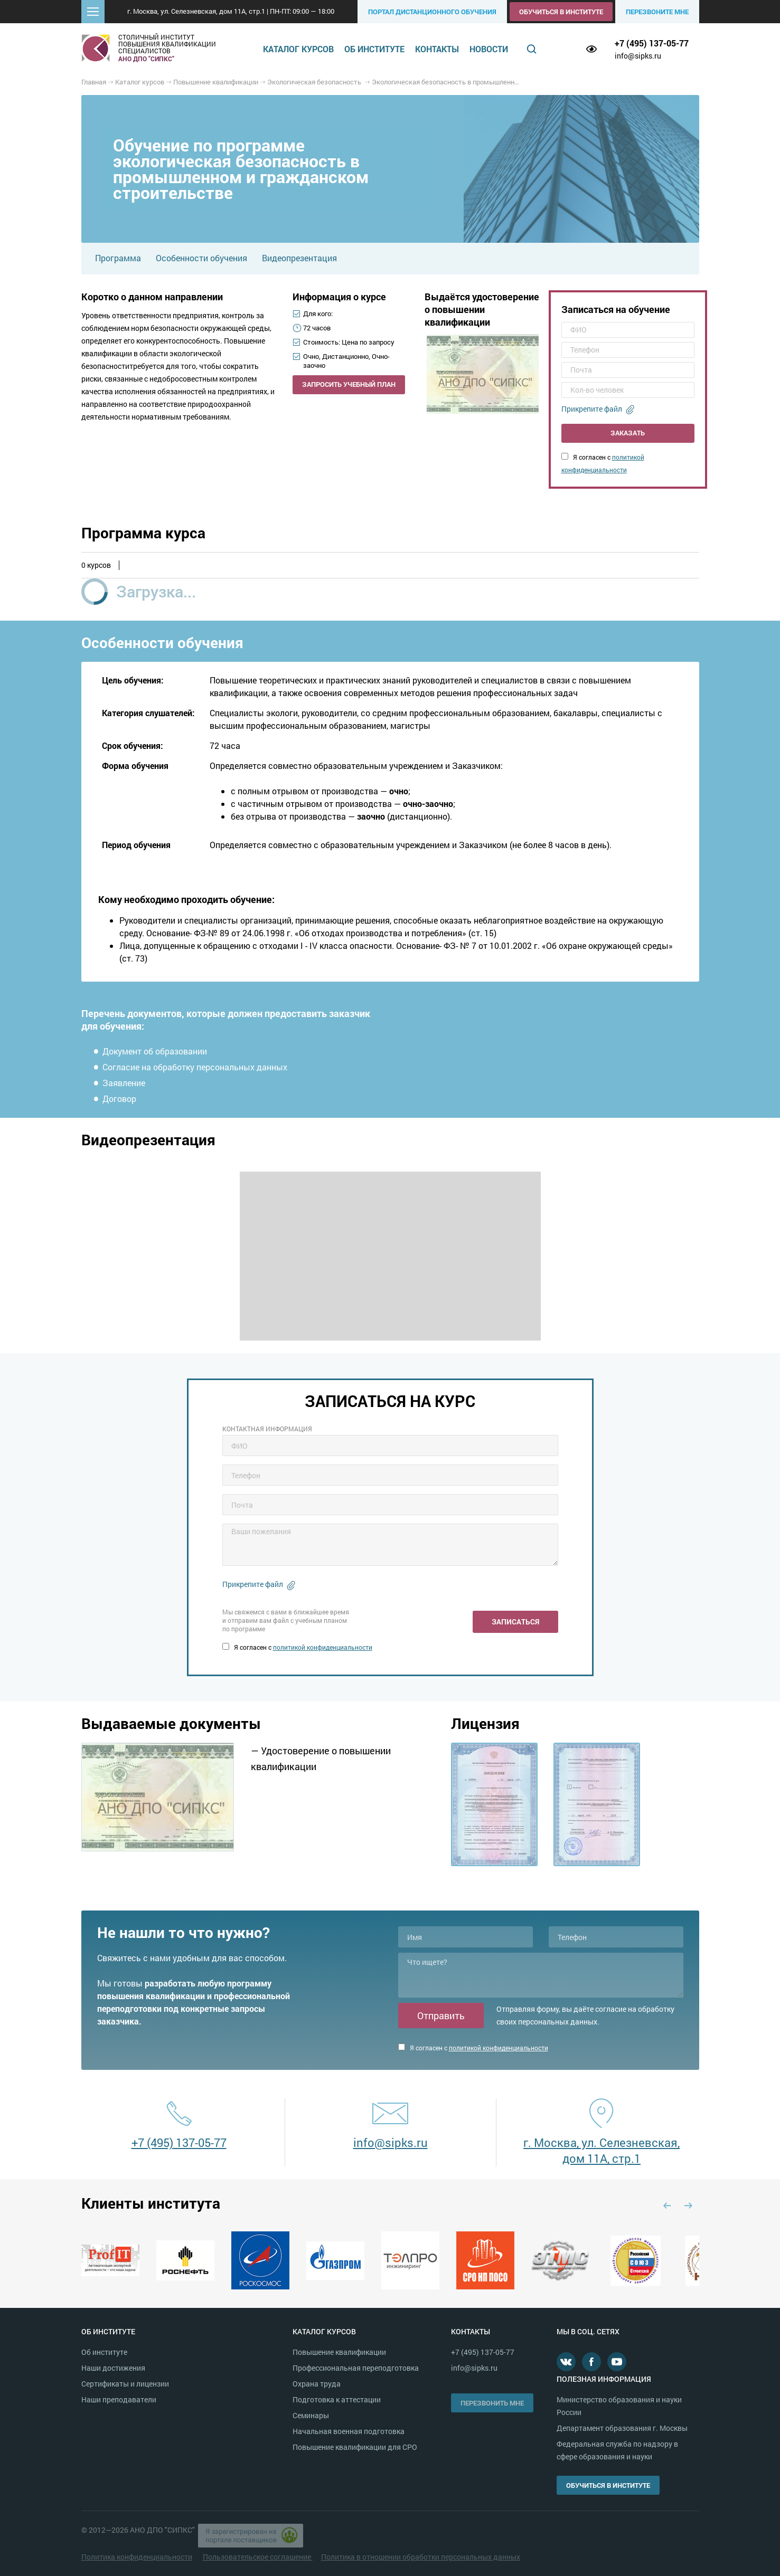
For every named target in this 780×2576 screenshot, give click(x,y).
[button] (93, 11)
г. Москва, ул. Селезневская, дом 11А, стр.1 (601, 2150)
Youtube (616, 2361)
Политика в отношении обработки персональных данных (420, 2557)
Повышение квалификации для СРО (355, 2447)
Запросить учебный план (349, 384)
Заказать (627, 433)
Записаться (515, 1622)
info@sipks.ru (638, 56)
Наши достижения (113, 2368)
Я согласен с (297, 1647)
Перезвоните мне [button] (657, 11)
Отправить (441, 2015)
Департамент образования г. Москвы (622, 2428)
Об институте (374, 48)
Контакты (437, 48)
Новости (488, 48)
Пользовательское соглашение (258, 2557)
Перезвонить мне (492, 2403)
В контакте (566, 2361)
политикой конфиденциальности (322, 1647)
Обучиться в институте (561, 11)
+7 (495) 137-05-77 (652, 43)
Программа (118, 257)
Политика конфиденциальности (136, 2557)
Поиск (531, 49)
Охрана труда (317, 2384)
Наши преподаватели (118, 2399)
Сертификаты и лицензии (125, 2384)
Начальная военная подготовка (349, 2431)
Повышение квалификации (339, 2352)
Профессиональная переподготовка (356, 2368)
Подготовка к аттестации (337, 2399)
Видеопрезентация (299, 257)
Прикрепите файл (591, 409)
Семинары (311, 2415)
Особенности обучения (201, 257)
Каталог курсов (298, 48)
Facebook (591, 2361)
